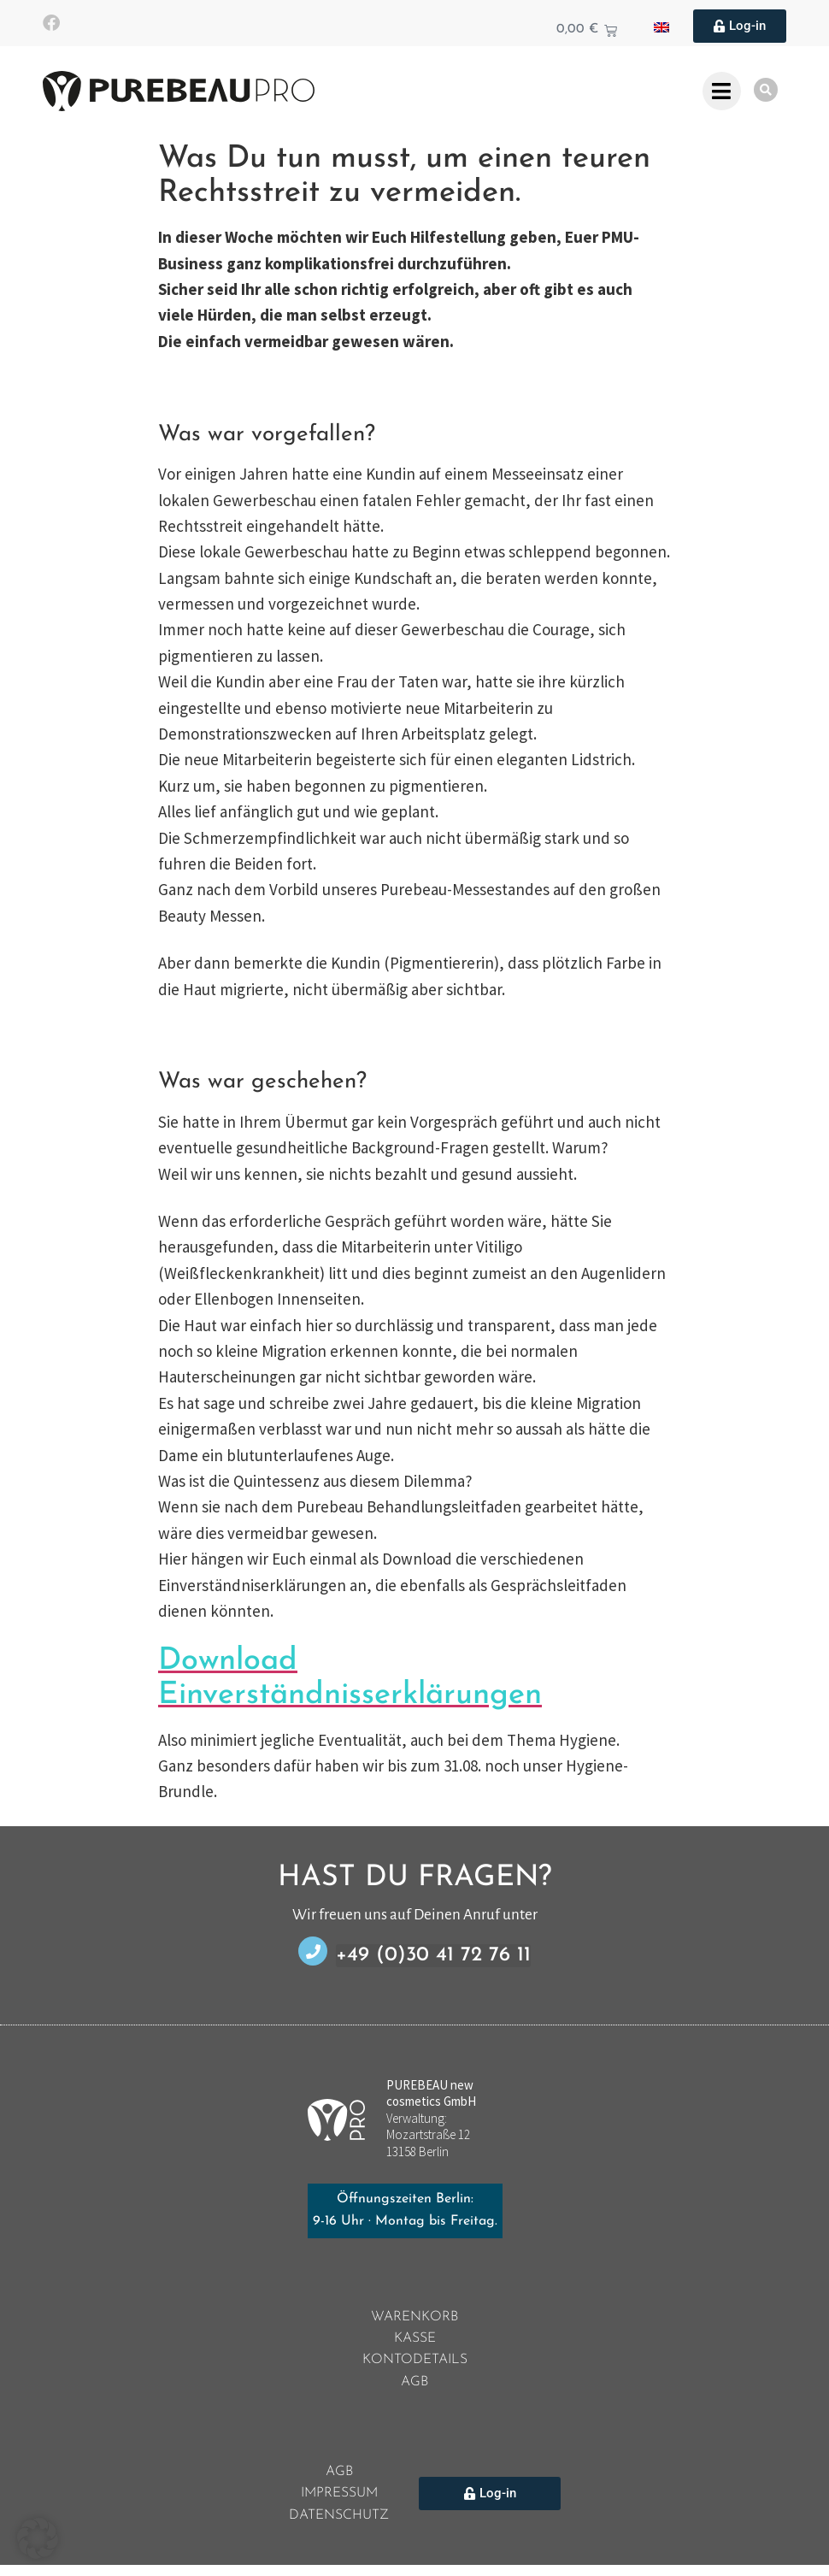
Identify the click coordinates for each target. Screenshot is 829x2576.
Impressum (339, 2503)
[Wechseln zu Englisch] (661, 26)
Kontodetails (414, 2364)
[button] (37, 2538)
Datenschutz (339, 2526)
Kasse (414, 2341)
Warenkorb (414, 2318)
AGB (415, 2387)
